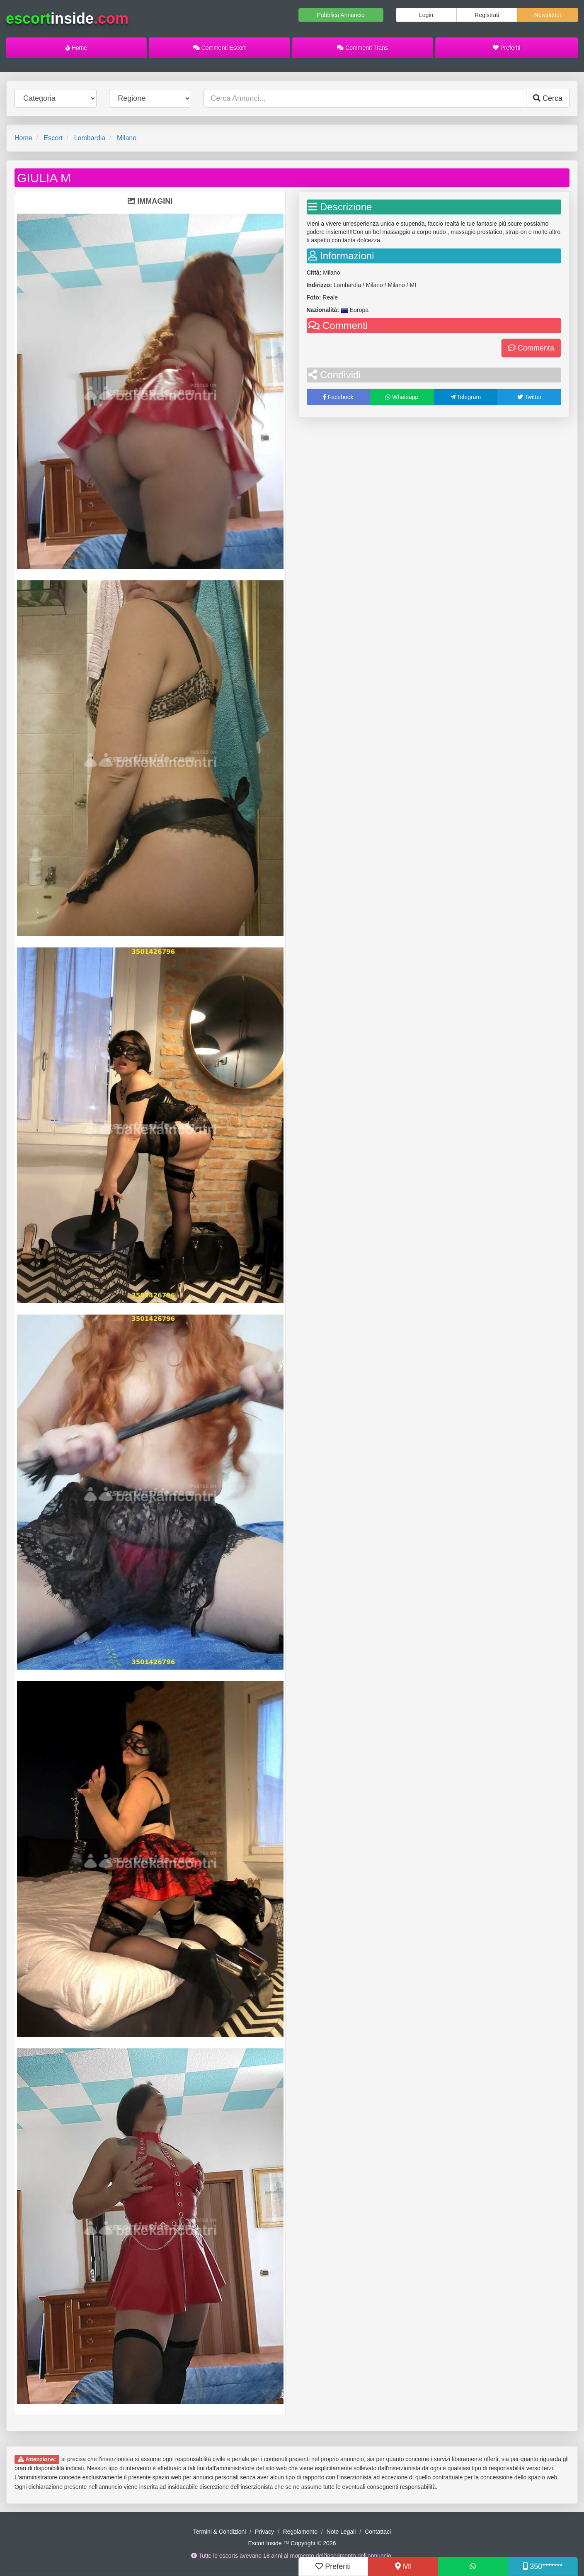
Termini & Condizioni (219, 2531)
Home (76, 47)
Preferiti (506, 47)
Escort (53, 137)
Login (426, 15)
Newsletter (548, 15)
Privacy (264, 2531)
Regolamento (300, 2531)
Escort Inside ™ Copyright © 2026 (292, 2543)
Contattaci (378, 2531)
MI (403, 2566)
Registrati (487, 15)
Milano (126, 137)
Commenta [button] (531, 348)
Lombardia (90, 137)
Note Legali (341, 2531)
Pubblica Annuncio (340, 15)
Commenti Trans (362, 47)
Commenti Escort (219, 47)
